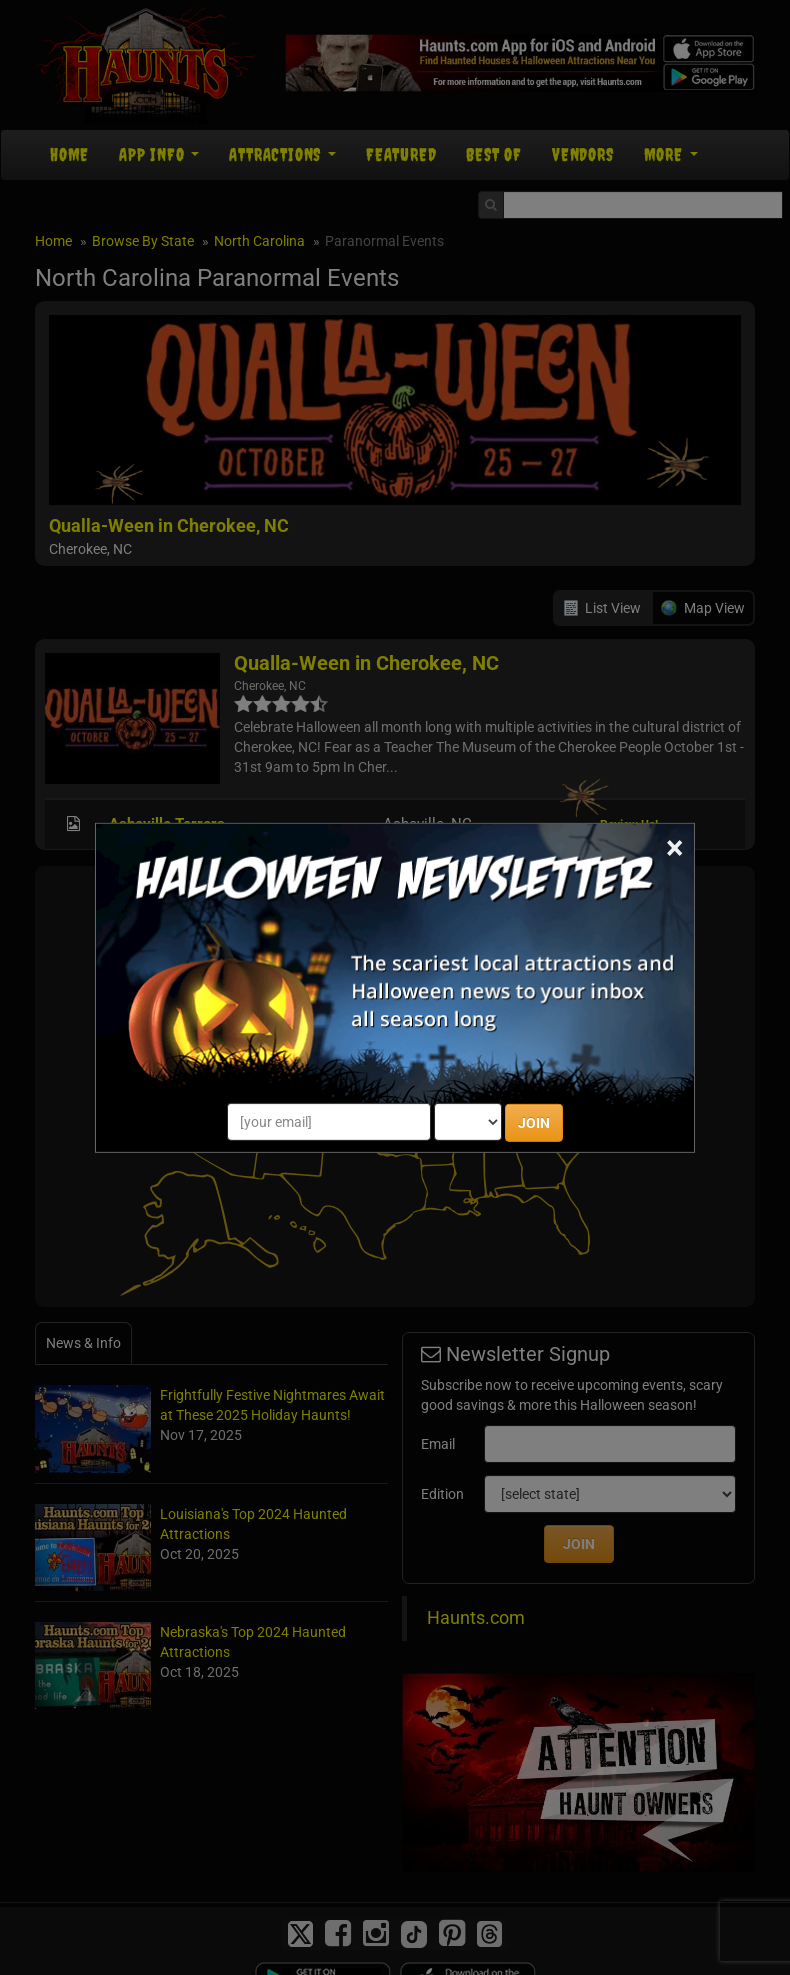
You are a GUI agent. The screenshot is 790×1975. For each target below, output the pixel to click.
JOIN (534, 1123)
